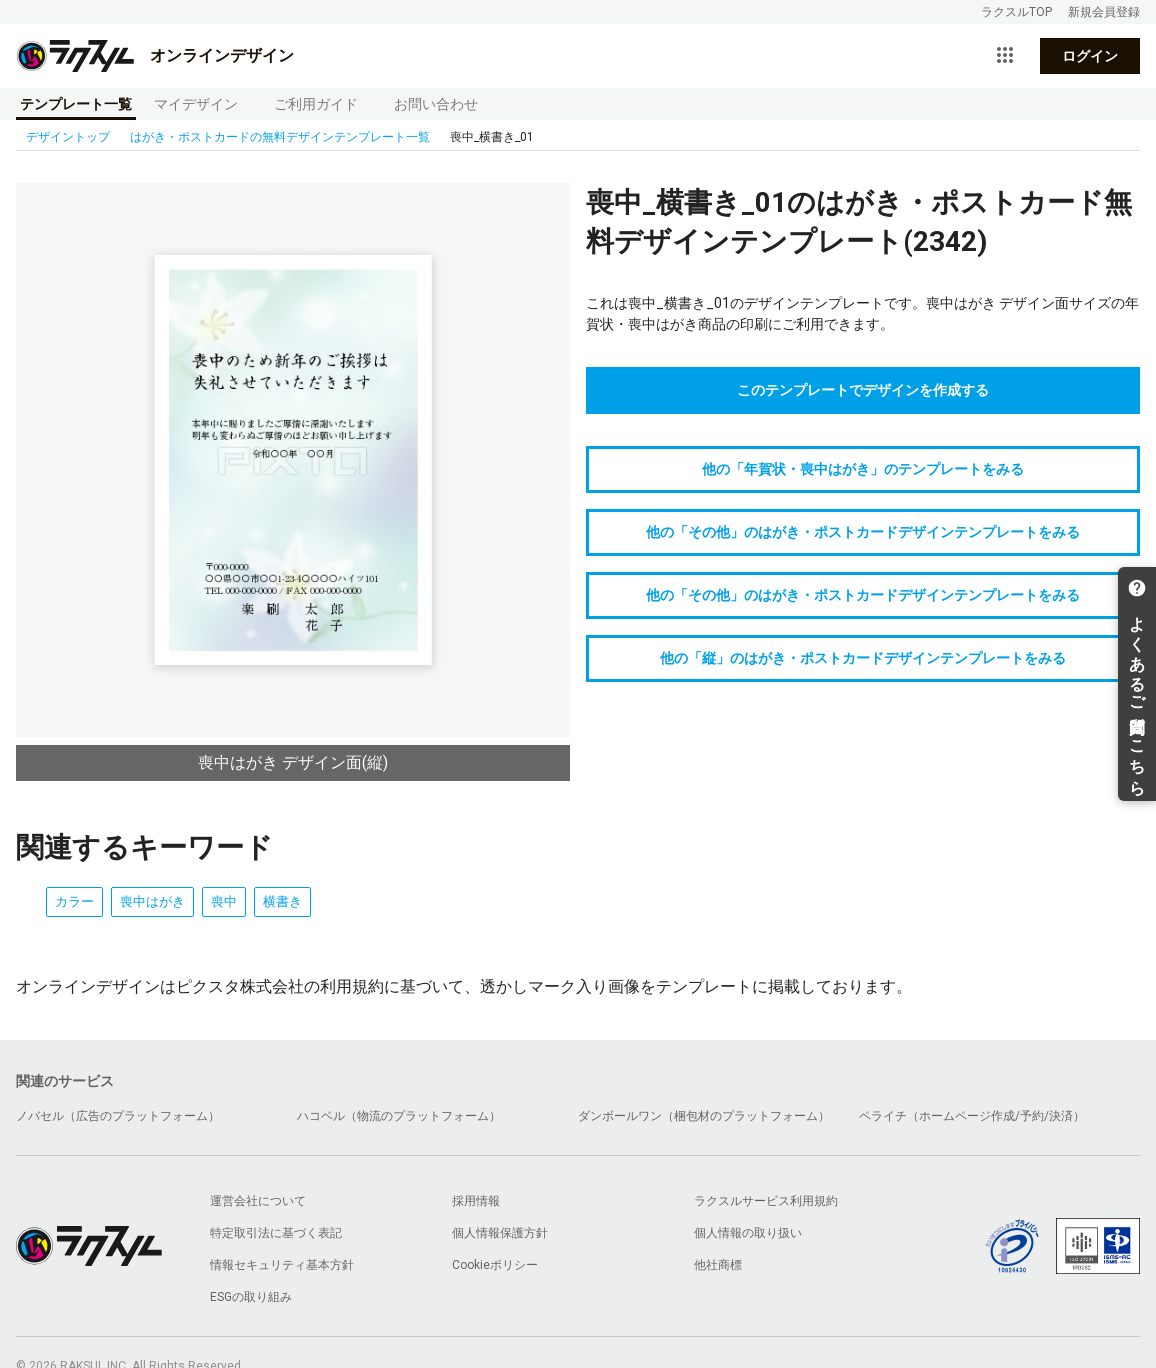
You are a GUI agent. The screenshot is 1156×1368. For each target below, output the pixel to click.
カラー (74, 901)
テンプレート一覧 (76, 104)
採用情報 (476, 1201)
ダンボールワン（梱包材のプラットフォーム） (704, 1116)
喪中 (224, 901)
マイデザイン (196, 104)
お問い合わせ (436, 104)
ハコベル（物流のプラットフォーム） (399, 1116)
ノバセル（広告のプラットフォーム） (118, 1116)
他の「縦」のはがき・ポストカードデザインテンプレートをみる (863, 658)
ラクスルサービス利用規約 (766, 1201)
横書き (282, 901)
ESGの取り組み (251, 1297)
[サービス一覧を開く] (1005, 56)
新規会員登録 (1104, 12)
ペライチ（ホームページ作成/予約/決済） (972, 1116)
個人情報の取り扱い (748, 1233)
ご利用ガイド (316, 104)
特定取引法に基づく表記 (276, 1233)
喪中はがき (152, 901)
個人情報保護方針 (500, 1233)
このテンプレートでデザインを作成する (863, 390)
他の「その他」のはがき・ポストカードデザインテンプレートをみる (863, 532)
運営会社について (258, 1201)
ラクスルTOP (1016, 12)
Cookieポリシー (495, 1265)
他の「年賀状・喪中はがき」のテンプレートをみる (863, 469)
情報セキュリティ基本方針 (282, 1265)
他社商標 (718, 1265)
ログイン (1090, 56)
